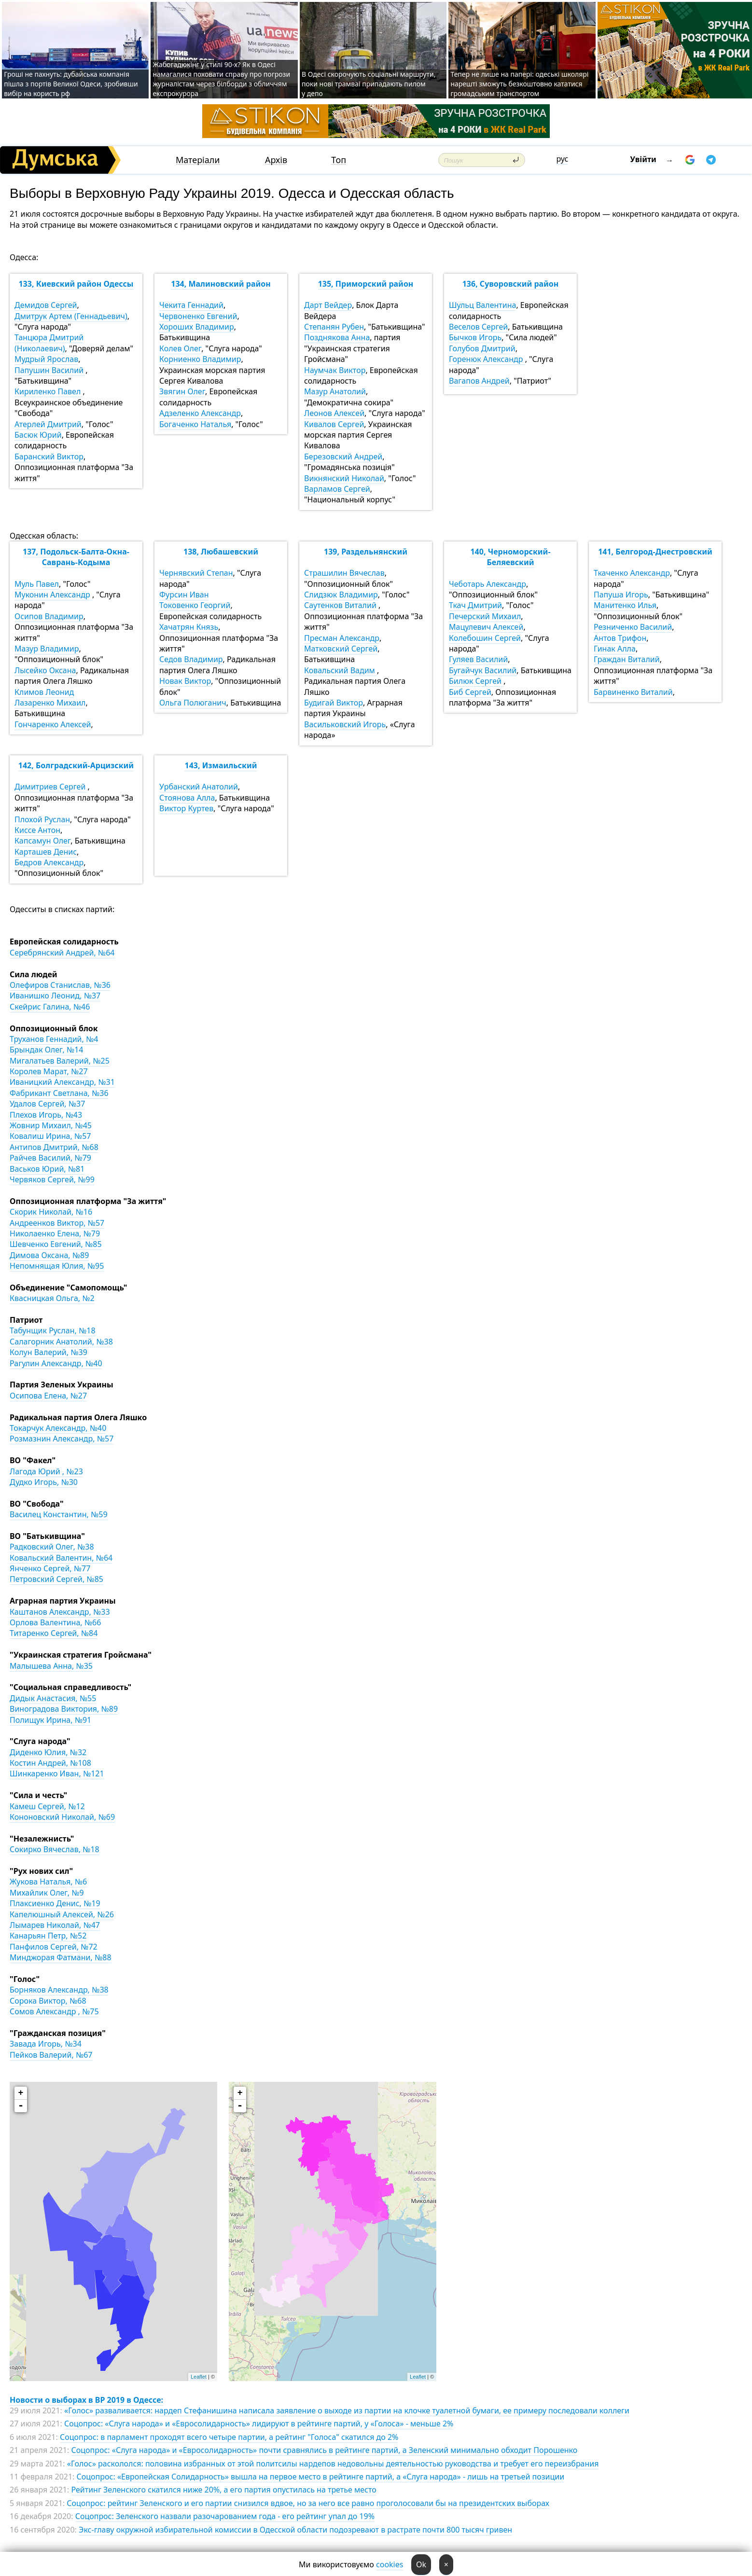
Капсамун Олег (42, 840)
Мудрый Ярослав (46, 359)
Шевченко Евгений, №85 (56, 1244)
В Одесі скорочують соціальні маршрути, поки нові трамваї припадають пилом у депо (368, 83)
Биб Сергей (470, 692)
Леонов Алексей (334, 413)
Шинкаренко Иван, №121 (57, 1773)
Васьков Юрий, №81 (47, 1168)
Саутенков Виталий (341, 605)
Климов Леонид (44, 692)
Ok (421, 2564)
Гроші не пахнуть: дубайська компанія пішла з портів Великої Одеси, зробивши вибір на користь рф (71, 83)
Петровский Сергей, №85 (56, 1579)
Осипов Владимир (49, 616)
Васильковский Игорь (345, 724)
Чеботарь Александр (487, 584)
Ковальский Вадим (340, 670)
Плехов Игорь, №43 (46, 1114)
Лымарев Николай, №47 (55, 1925)
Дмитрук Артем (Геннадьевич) (70, 316)
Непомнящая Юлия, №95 (57, 1265)
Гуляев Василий (478, 659)
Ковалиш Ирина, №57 (50, 1136)
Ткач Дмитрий (475, 605)
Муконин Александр (53, 594)
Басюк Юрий (38, 434)
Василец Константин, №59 (59, 1514)
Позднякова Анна (337, 337)
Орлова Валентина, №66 (55, 1622)
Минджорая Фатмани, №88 (60, 1957)
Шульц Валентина (482, 305)
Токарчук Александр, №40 (58, 1428)
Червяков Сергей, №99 (52, 1179)
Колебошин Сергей (485, 638)
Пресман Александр (341, 638)
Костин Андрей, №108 (50, 1763)
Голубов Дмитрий (482, 348)
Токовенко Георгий (194, 605)
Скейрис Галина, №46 (50, 1006)
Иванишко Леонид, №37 (55, 995)
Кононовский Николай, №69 (62, 1817)
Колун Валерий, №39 (48, 1352)
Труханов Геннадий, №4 (54, 1039)
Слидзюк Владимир (341, 594)
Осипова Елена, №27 (48, 1395)
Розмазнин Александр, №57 (61, 1438)
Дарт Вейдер (328, 305)
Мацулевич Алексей (486, 627)
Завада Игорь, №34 (46, 2043)
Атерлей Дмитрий (48, 424)
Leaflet (199, 2377)
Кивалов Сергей (334, 424)
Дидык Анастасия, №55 (53, 1698)
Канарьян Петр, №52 (48, 1935)
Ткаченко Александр (632, 573)
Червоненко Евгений (198, 316)
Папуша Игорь (621, 594)
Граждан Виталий (627, 659)
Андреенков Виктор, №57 (57, 1223)
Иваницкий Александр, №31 (62, 1082)
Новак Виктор (185, 681)
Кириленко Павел (48, 391)
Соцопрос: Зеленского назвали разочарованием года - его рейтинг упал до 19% (225, 2516)
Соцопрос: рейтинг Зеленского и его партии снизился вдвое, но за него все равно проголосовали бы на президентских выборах (308, 2503)
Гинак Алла (615, 648)
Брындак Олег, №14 (46, 1049)
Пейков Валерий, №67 (51, 2055)
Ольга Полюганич (192, 702)
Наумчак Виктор (334, 370)
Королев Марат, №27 (49, 1071)
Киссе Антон (37, 830)
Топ (338, 160)
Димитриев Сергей (50, 786)
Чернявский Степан (196, 573)
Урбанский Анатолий (198, 786)
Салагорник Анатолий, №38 (61, 1341)
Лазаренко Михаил (50, 702)
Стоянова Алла (187, 797)
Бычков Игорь (475, 337)
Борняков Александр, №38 (59, 1989)
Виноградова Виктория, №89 (64, 1708)
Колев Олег (180, 348)
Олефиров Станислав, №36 (60, 985)
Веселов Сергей (478, 326)
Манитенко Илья (625, 605)
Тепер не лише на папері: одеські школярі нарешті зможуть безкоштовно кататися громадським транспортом (519, 83)
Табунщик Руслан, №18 (53, 1330)
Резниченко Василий (633, 627)
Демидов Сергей (45, 305)
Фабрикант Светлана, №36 (59, 1093)
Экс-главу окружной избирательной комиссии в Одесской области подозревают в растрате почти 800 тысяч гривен (295, 2529)
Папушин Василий (49, 370)
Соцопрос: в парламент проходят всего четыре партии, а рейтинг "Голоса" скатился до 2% (229, 2437)
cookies (389, 2564)
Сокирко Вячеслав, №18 (54, 1849)
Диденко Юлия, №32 (48, 1752)
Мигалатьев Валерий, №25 (60, 1060)
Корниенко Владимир (200, 359)
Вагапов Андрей (479, 380)
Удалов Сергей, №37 (47, 1103)
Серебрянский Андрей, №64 (62, 952)
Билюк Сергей (476, 681)
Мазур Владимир (46, 648)
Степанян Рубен (334, 326)
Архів (276, 160)
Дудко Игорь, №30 (44, 1482)
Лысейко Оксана (45, 670)
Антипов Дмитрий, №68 (54, 1147)
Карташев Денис (45, 851)
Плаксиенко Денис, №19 (55, 1903)
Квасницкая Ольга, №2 (52, 1298)
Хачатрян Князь (188, 627)
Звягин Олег (182, 391)
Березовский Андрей (343, 456)
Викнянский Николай (344, 478)
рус (563, 158)
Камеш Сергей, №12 (47, 1806)
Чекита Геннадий (191, 305)
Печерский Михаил (485, 616)
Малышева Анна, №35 (51, 1666)
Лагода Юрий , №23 (46, 1471)
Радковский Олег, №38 (52, 1546)
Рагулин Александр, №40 (56, 1363)
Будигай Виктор (333, 702)
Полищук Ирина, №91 (50, 1720)
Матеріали (198, 160)
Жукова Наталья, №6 (48, 1881)
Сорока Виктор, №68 (48, 2000)
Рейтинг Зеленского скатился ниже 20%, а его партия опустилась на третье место (223, 2489)
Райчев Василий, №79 (50, 1157)
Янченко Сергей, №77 (50, 1568)
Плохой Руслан (42, 819)
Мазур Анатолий (335, 391)
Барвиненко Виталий (633, 692)
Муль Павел (36, 584)
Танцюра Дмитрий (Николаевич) (49, 342)
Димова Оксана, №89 (49, 1255)
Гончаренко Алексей (52, 724)
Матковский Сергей (340, 648)
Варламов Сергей (337, 489)
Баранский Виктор (49, 456)
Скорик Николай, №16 (51, 1211)
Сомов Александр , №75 (54, 2011)
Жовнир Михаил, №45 (51, 1125)
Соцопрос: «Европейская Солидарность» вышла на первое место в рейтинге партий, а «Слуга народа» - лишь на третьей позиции (321, 2476)
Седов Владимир (191, 659)
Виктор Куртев (186, 808)
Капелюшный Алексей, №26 (62, 1914)
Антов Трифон (620, 638)
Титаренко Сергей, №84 (53, 1633)
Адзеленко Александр (200, 413)
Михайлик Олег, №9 (47, 1892)
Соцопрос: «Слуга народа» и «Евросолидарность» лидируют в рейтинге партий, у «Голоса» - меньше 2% (258, 2423)
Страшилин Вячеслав (344, 573)
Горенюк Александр (487, 359)
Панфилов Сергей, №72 (53, 1946)
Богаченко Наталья (195, 424)
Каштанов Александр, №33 (60, 1612)
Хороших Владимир (196, 326)
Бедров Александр (49, 862)
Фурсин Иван (184, 594)
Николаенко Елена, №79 (55, 1233)
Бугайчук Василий (482, 670)
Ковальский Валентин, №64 (61, 1557)
